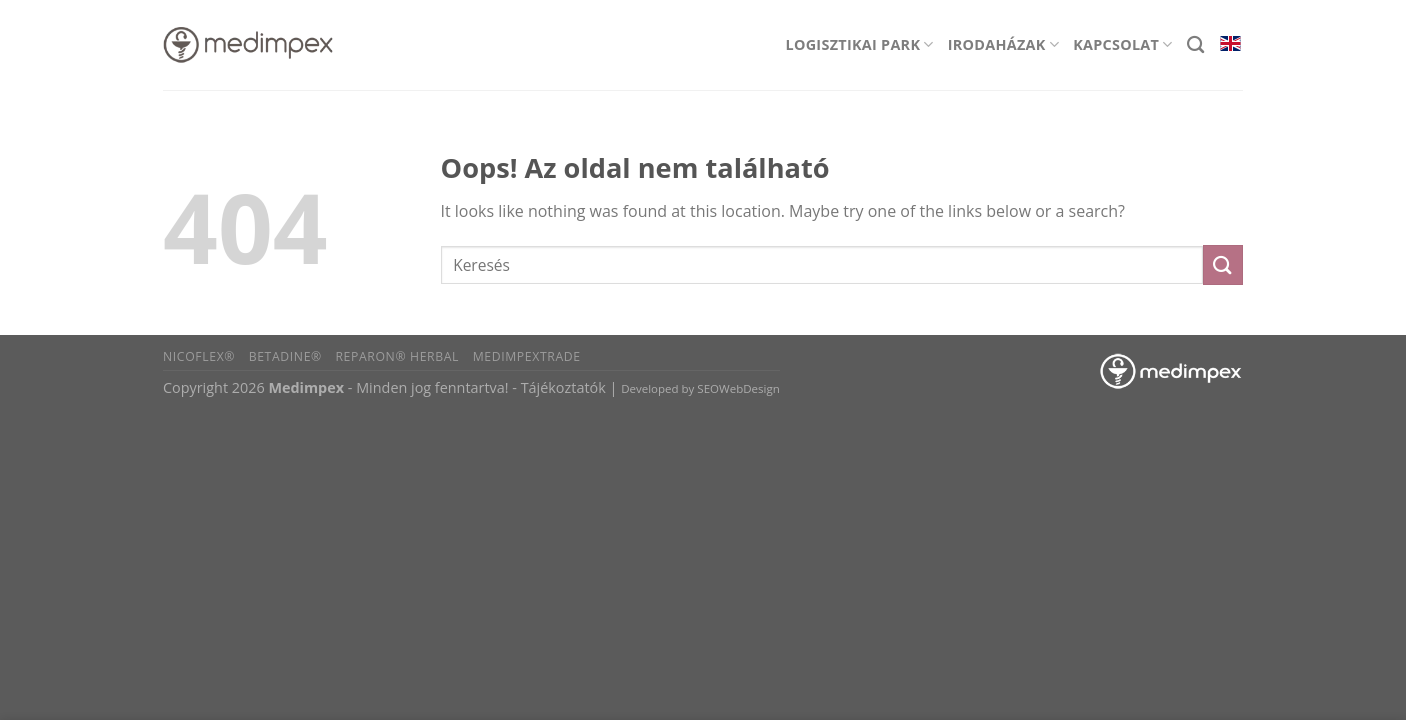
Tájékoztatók (563, 387)
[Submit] (1223, 264)
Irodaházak (1003, 44)
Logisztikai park (860, 44)
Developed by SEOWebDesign (700, 388)
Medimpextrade (527, 356)
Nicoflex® (199, 356)
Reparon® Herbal (397, 356)
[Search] (1195, 45)
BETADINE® (285, 356)
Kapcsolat (1123, 44)
